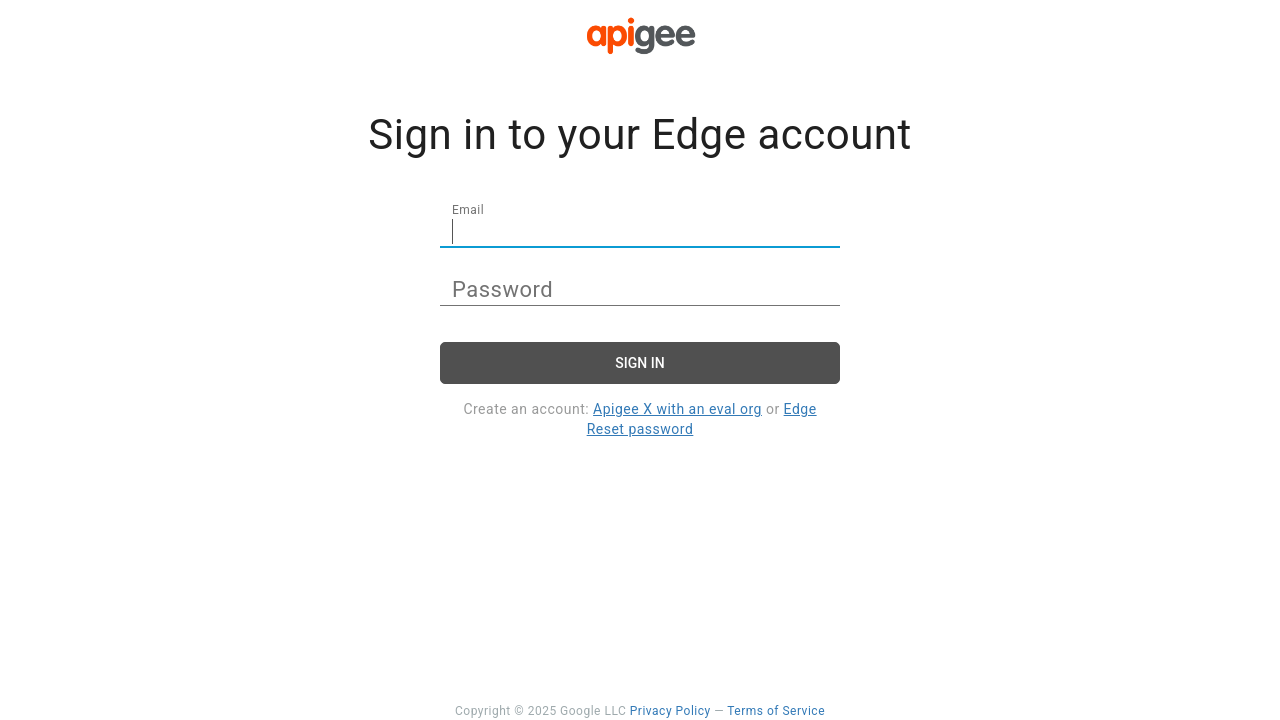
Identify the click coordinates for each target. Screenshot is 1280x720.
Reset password (640, 429)
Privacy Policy (670, 711)
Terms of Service (776, 711)
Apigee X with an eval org (677, 409)
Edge (800, 409)
